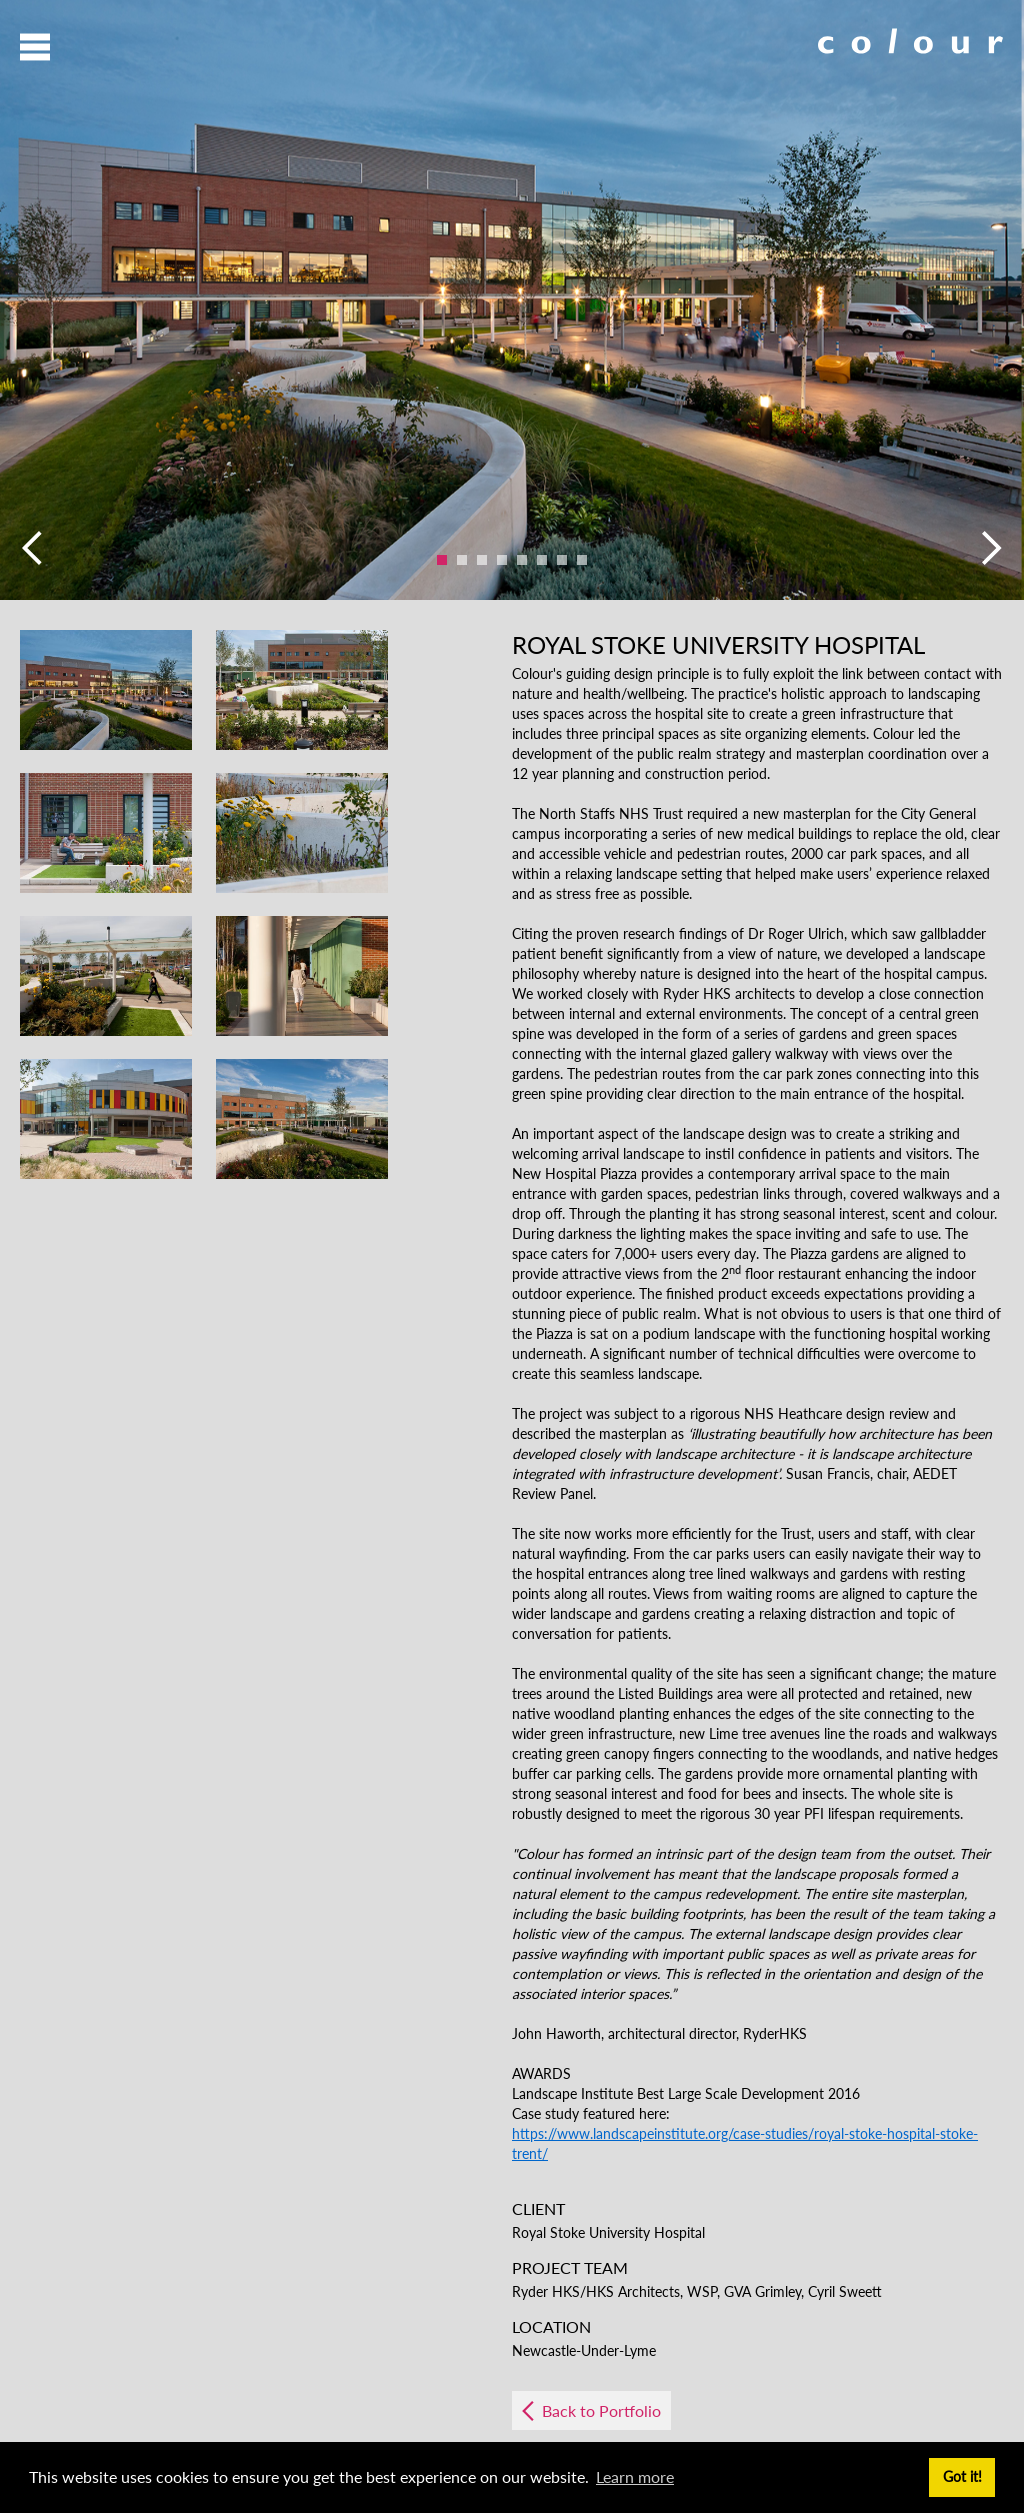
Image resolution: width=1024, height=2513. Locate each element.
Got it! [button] (962, 2476)
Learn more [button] (635, 2476)
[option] (512, 300)
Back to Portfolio (601, 2410)
